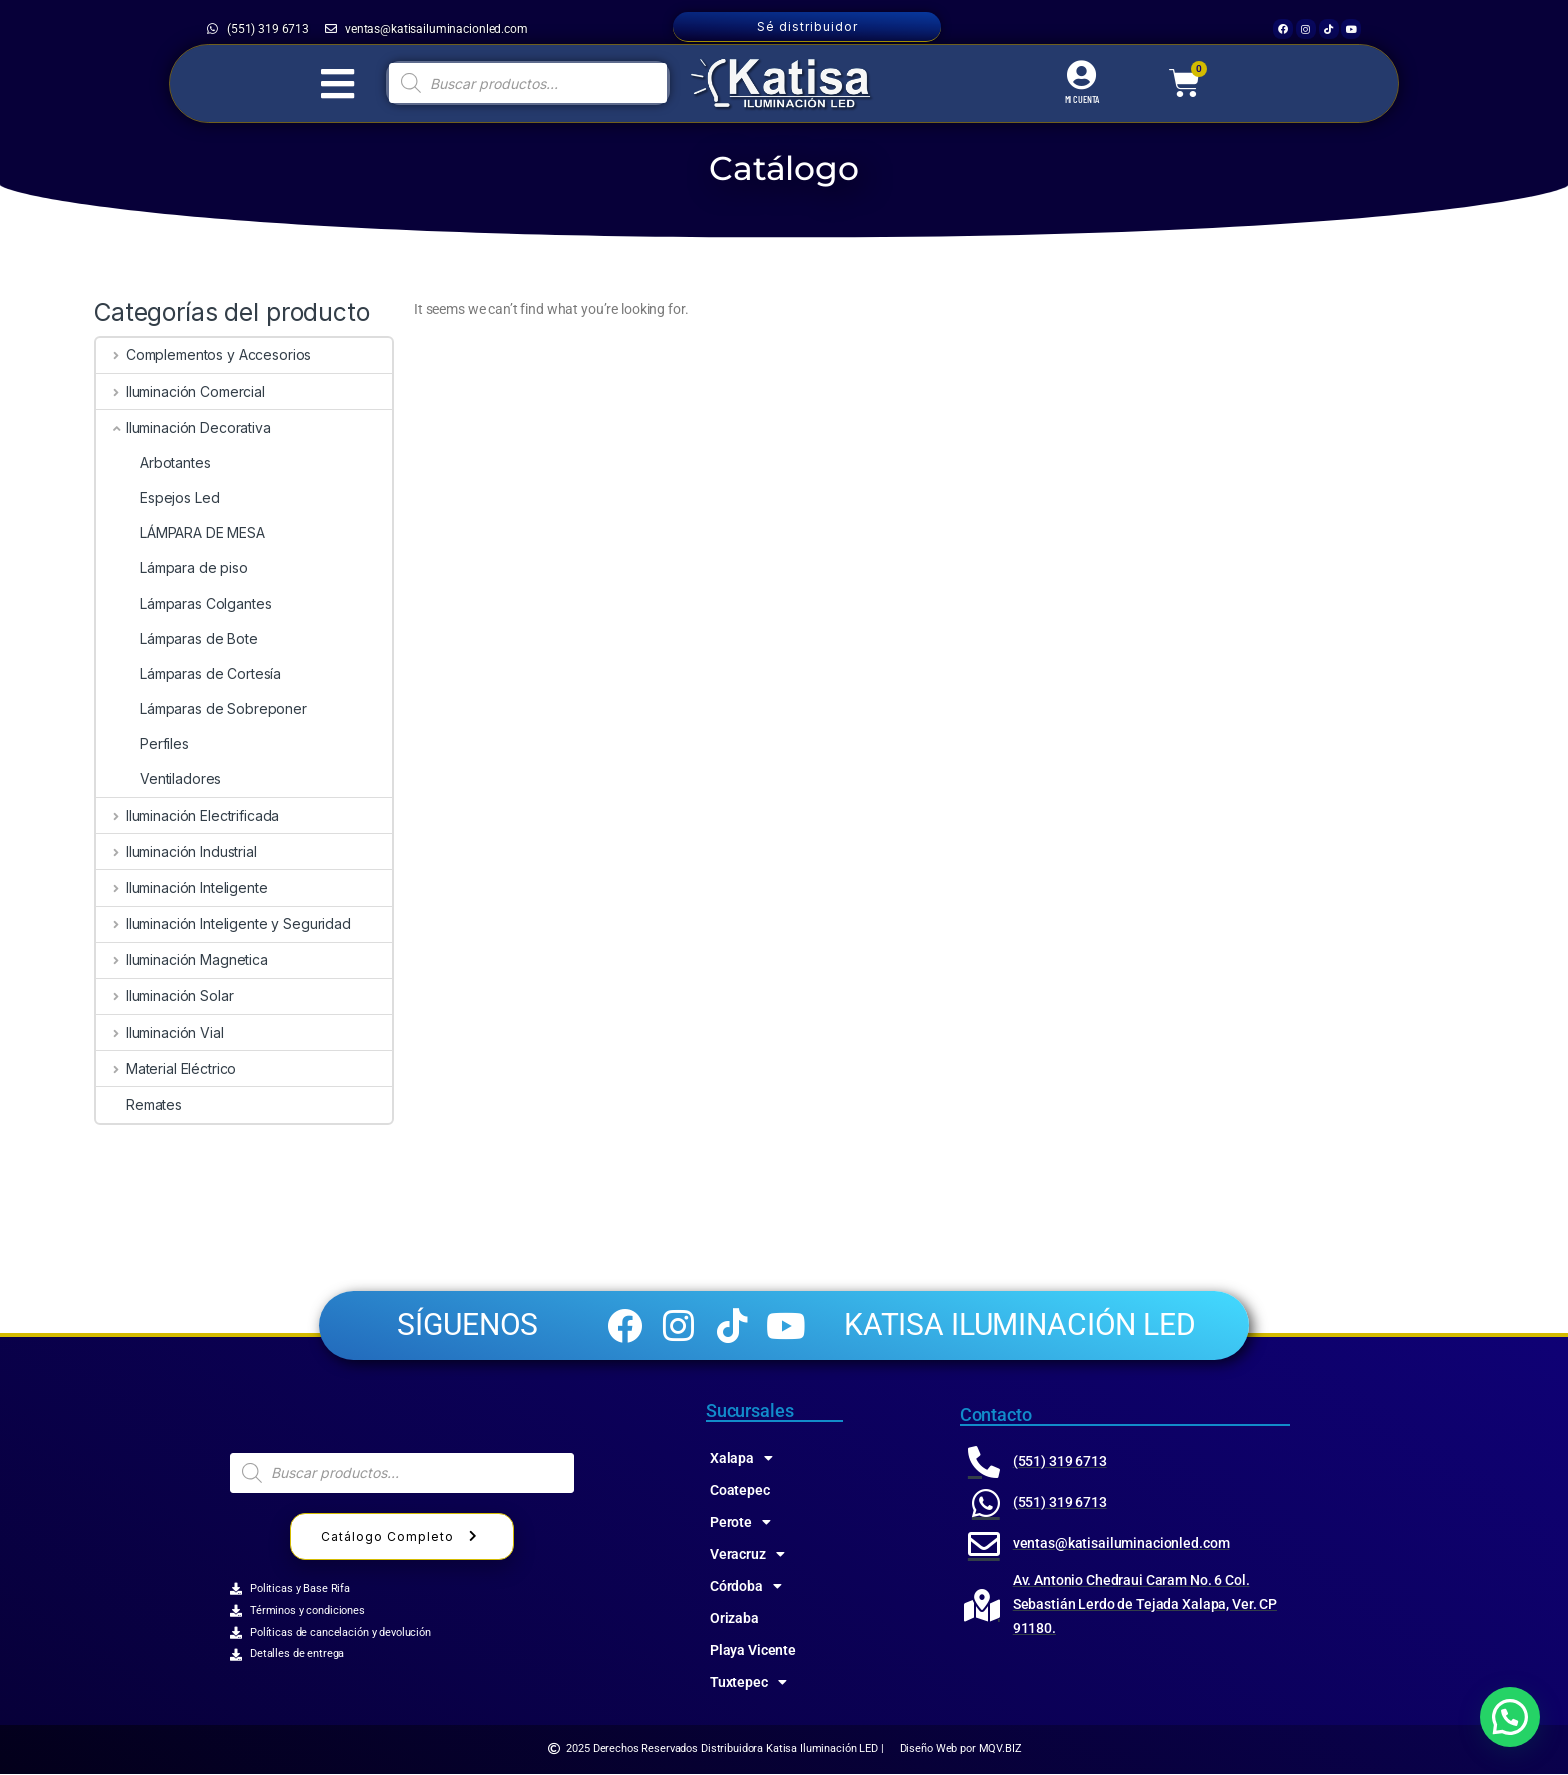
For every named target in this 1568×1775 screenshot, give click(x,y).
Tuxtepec (748, 1683)
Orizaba (734, 1619)
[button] (1510, 1717)
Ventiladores (158, 778)
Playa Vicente (753, 1651)
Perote (740, 1523)
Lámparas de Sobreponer (201, 708)
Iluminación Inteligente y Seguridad (223, 923)
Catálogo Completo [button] (402, 1537)
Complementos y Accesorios (203, 354)
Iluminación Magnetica (182, 959)
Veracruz (747, 1555)
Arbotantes (153, 462)
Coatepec (740, 1491)
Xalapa (741, 1459)
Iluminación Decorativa (183, 427)
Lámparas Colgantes (183, 603)
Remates (139, 1104)
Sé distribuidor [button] (807, 26)
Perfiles (142, 743)
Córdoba (746, 1587)
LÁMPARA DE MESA (180, 532)
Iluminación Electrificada (187, 815)
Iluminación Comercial (180, 391)
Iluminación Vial (160, 1032)
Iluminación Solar (164, 995)
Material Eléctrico (166, 1068)
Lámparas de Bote (177, 638)
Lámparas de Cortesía (188, 673)
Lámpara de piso (172, 567)
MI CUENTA (1082, 99)
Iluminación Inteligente (182, 887)
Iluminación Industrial (176, 851)
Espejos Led (157, 497)
